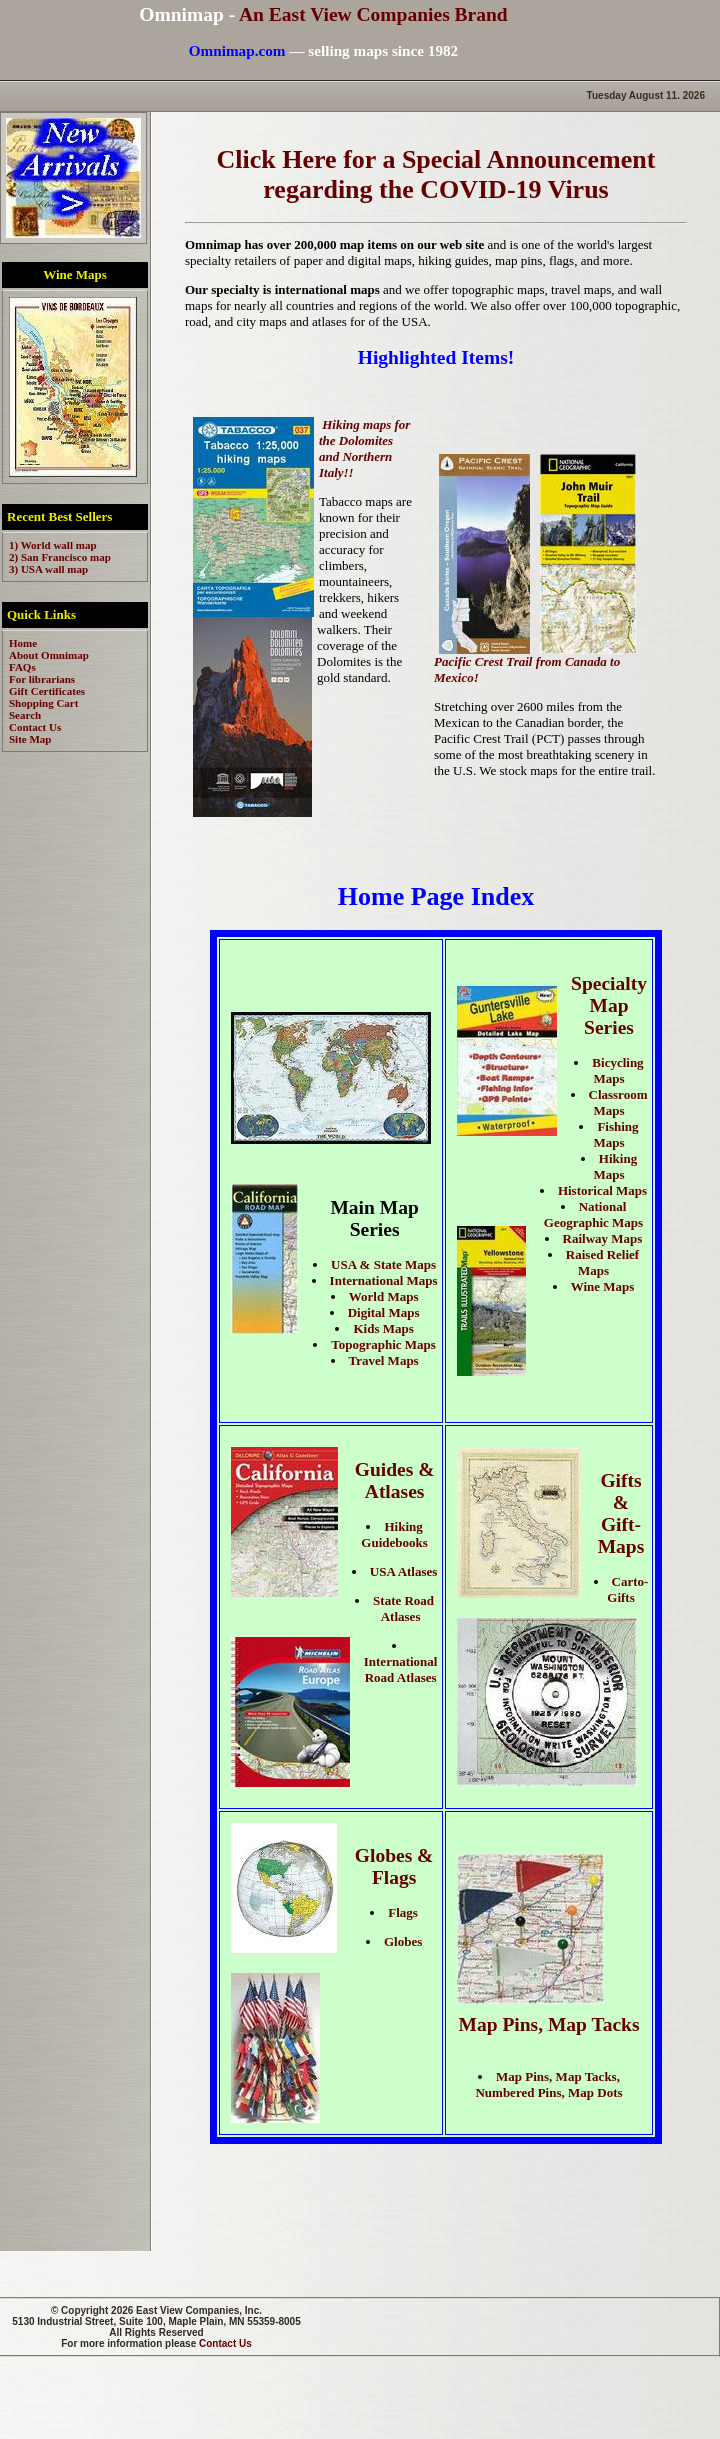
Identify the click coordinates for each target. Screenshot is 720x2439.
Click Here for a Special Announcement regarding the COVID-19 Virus (436, 174)
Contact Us (225, 2343)
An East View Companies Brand (373, 14)
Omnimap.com (237, 50)
